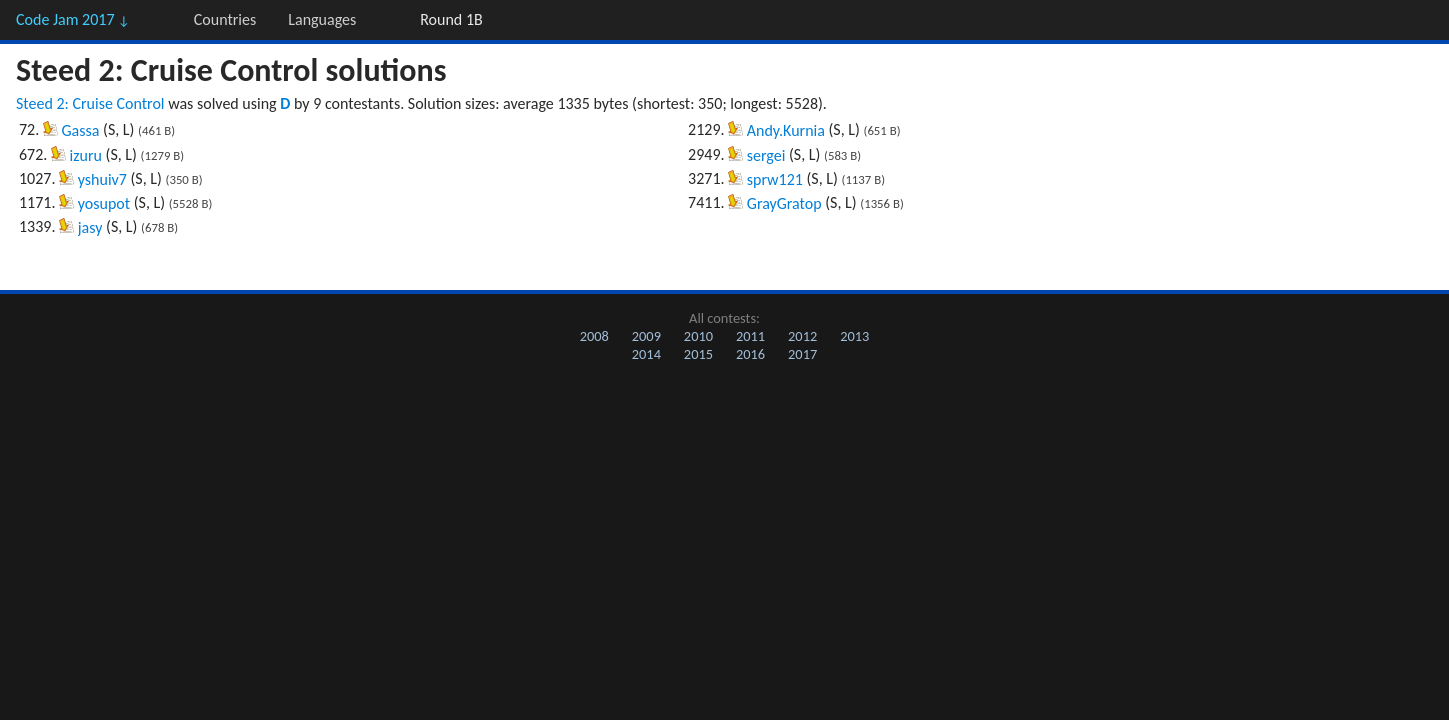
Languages (322, 19)
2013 (854, 336)
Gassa (81, 130)
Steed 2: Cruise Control (90, 103)
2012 (802, 336)
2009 (646, 336)
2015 (698, 354)
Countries (225, 19)
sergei (766, 155)
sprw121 (775, 179)
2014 (646, 354)
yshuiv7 (102, 179)
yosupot (104, 203)
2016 (750, 354)
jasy (90, 227)
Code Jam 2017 (73, 19)
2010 (698, 336)
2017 (802, 354)
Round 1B (451, 19)
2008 (594, 336)
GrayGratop (784, 203)
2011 (750, 336)
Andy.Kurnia (786, 130)
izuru (86, 155)
